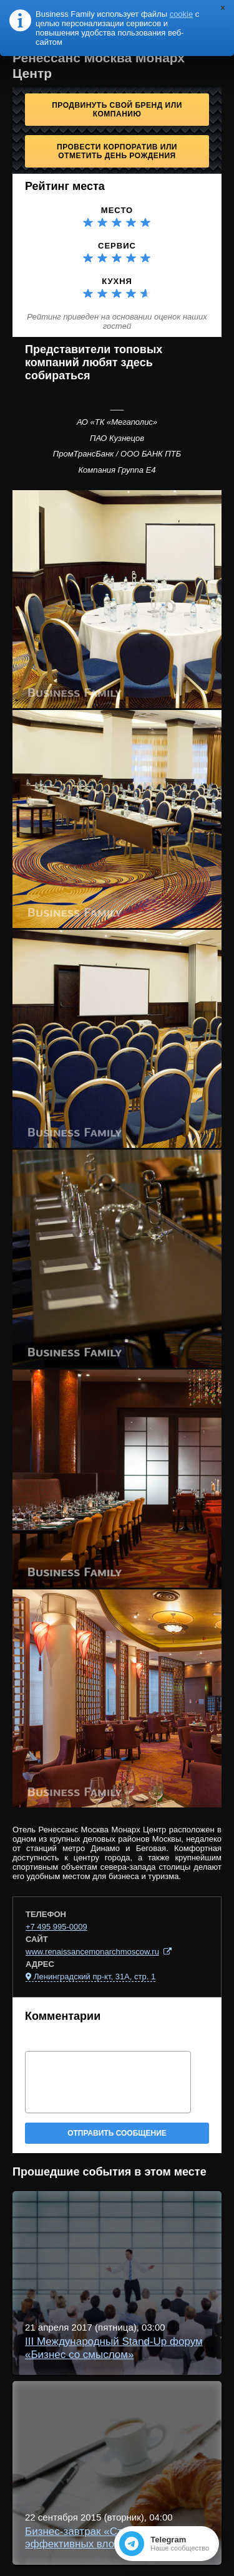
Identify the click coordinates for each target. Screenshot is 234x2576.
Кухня (117, 281)
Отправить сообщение (117, 2133)
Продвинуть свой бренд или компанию (117, 109)
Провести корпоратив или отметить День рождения (117, 151)
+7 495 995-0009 (56, 1926)
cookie (181, 14)
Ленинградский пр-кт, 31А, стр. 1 (94, 1976)
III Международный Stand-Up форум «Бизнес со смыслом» (114, 2348)
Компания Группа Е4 (116, 470)
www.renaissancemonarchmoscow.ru (92, 1951)
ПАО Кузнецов (117, 438)
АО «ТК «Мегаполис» (117, 422)
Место (117, 210)
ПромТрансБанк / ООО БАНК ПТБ (117, 453)
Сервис (117, 245)
